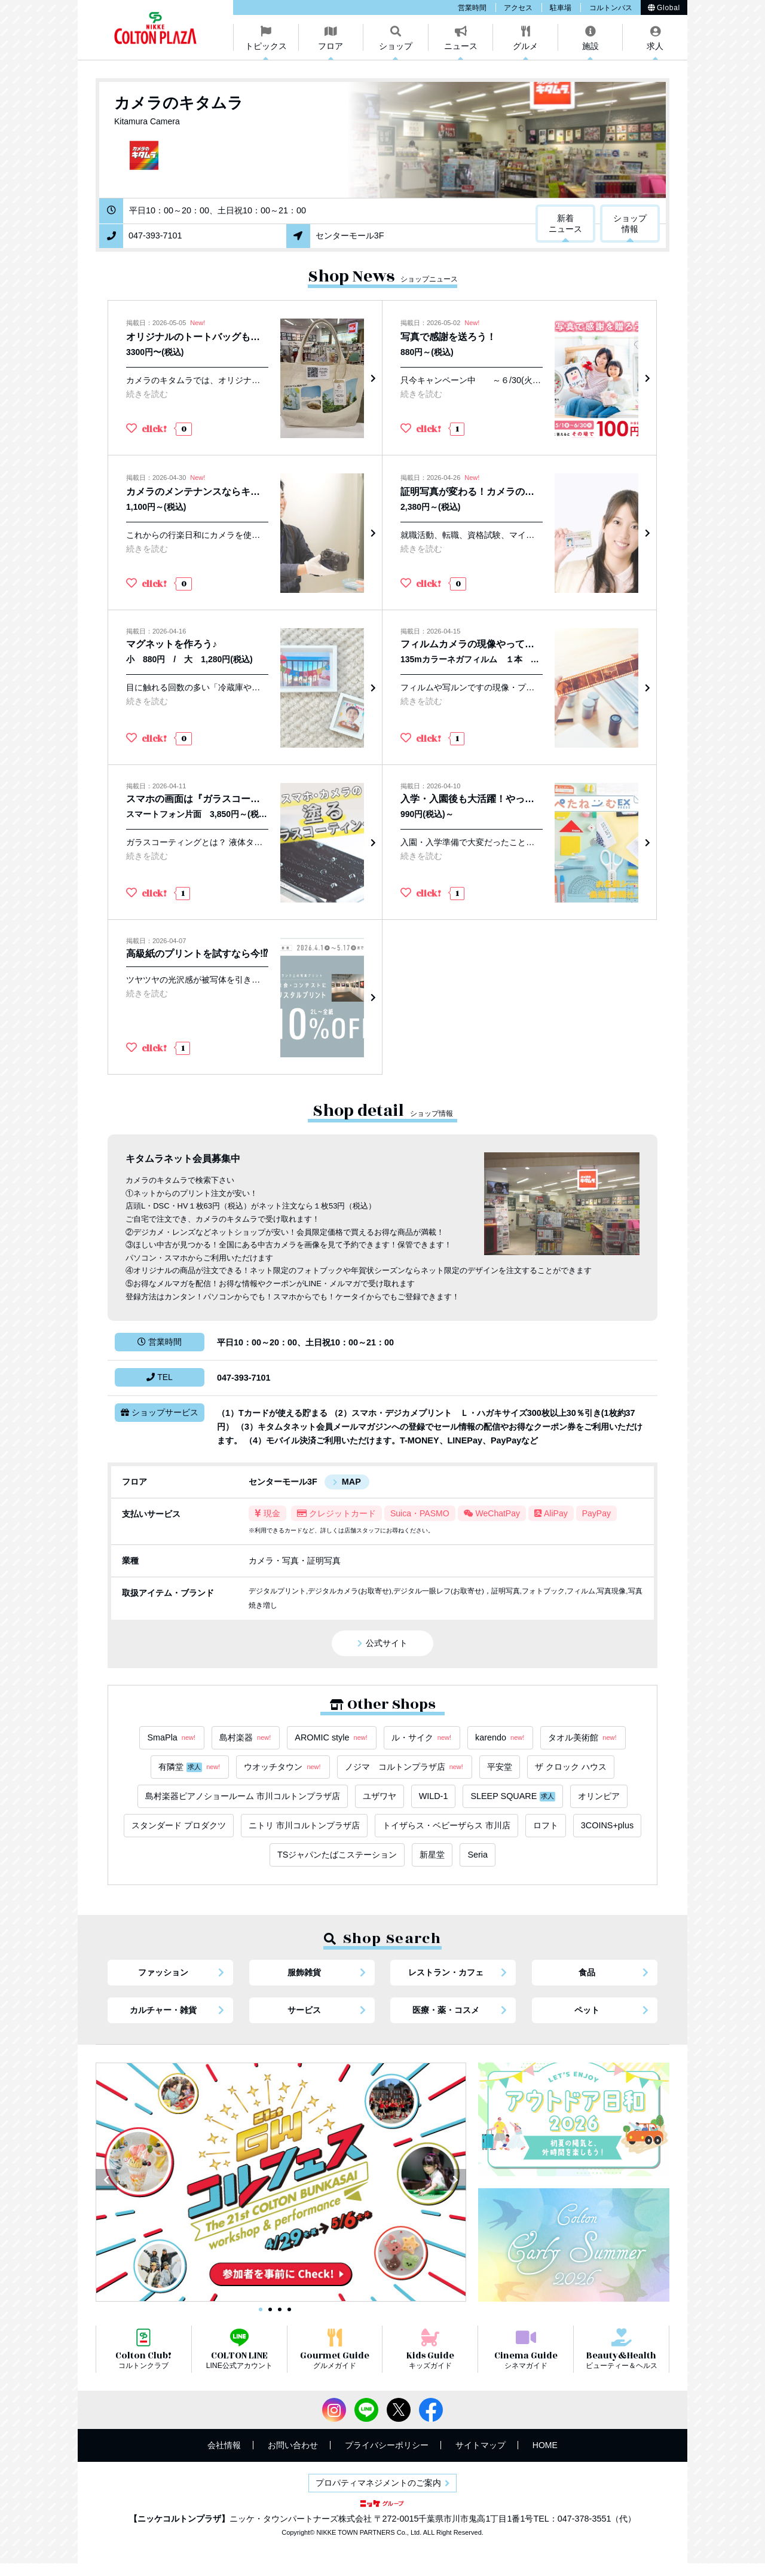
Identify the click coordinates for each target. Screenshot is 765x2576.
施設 (590, 46)
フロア (330, 46)
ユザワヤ (379, 1796)
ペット (586, 2010)
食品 (587, 1972)
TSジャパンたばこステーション (337, 1854)
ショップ (395, 46)
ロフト (545, 1825)
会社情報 (224, 2445)
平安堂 (499, 1767)
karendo (500, 1738)
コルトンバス (610, 8)
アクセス (518, 8)
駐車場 (560, 8)
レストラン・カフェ (446, 1972)
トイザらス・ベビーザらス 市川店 (446, 1825)
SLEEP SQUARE (512, 1796)
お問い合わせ (293, 2445)
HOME (545, 2445)
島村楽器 (245, 1738)
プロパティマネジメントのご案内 (378, 2483)
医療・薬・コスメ (445, 2010)
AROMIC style (331, 1738)
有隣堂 (189, 1767)
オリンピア (599, 1796)
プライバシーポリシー (387, 2445)
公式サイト (387, 1643)
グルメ (525, 46)
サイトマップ (480, 2445)
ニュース (461, 46)
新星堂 (432, 1854)
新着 (565, 224)
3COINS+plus (607, 1825)
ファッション (163, 1972)
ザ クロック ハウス (571, 1767)
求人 (655, 46)
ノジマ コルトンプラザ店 (404, 1767)
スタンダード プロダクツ (178, 1825)
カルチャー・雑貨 (163, 2010)
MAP (351, 1481)
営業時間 (472, 8)
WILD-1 (433, 1796)
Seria (477, 1854)
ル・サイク (421, 1738)
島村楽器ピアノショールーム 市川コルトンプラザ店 (242, 1796)
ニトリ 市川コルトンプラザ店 (304, 1825)
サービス (304, 2010)
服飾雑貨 (304, 1972)
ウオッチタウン (283, 1767)
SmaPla (172, 1738)
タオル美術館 (582, 1738)
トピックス (266, 46)
